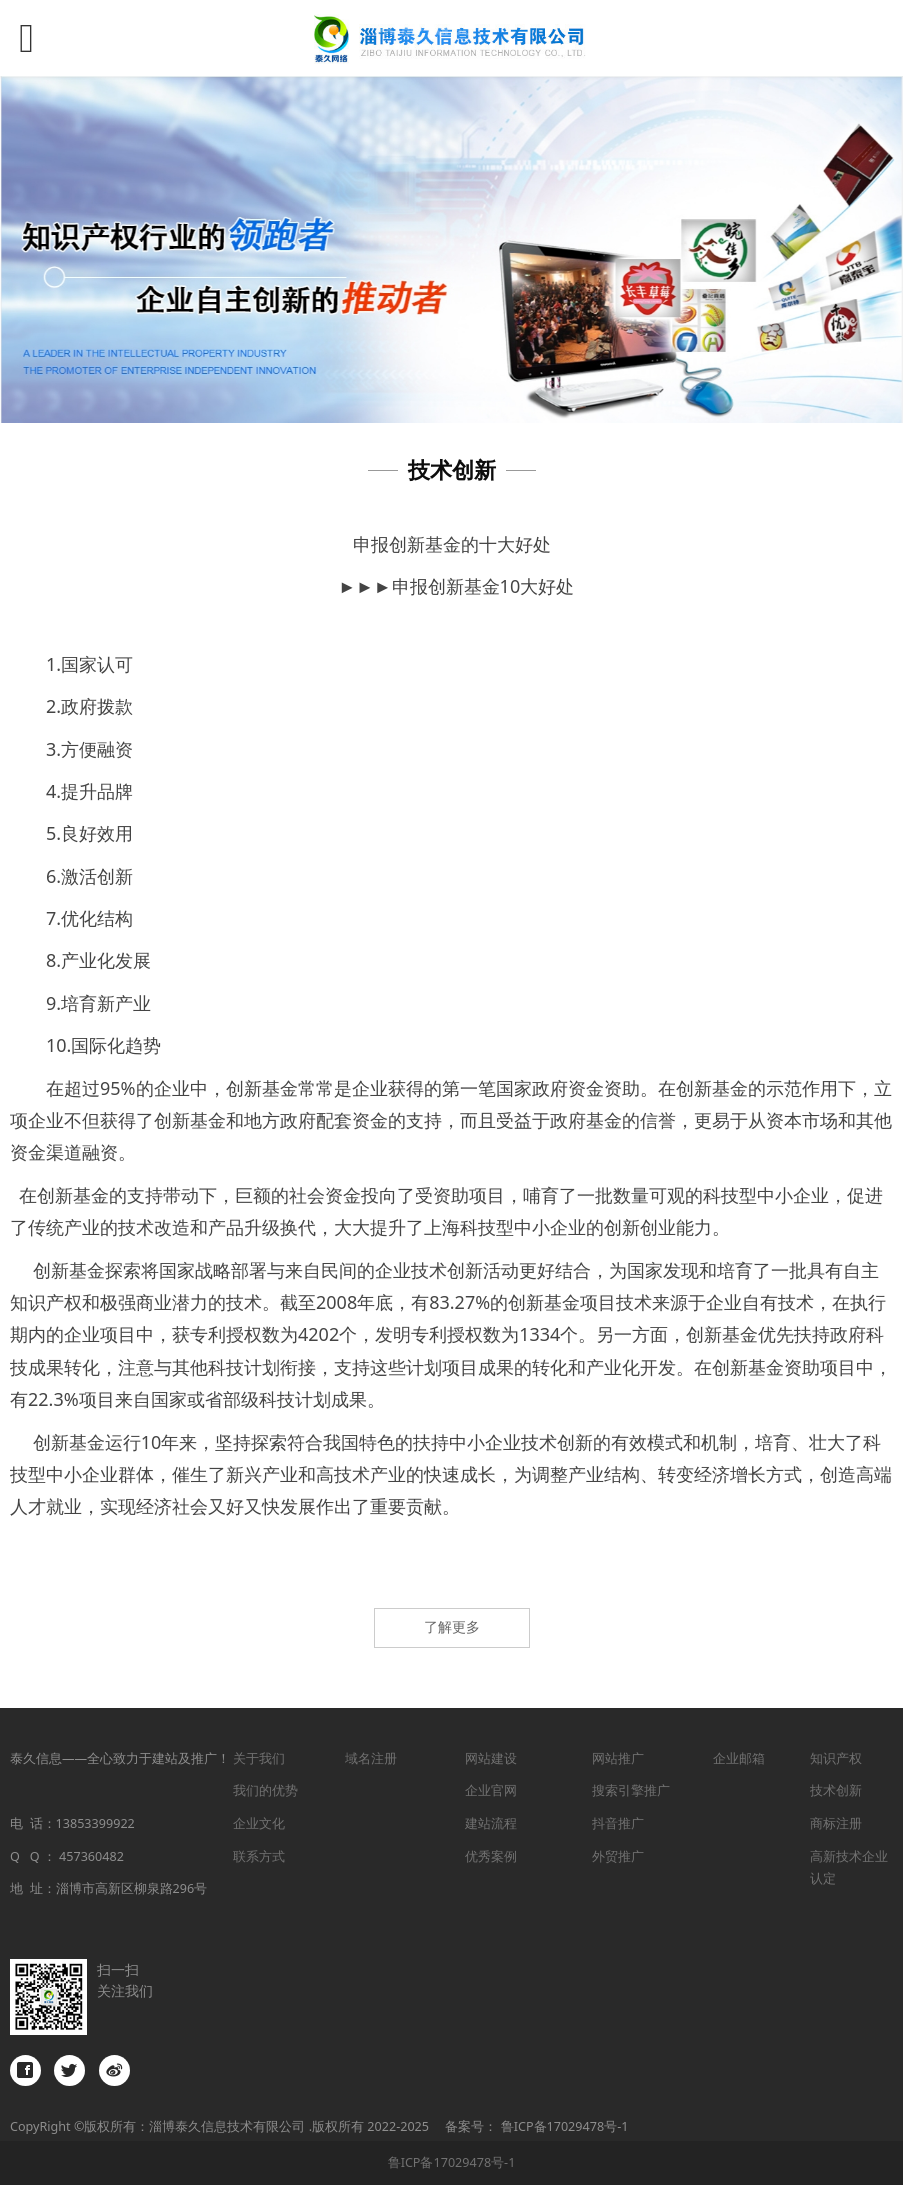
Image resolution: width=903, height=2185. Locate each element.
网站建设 (491, 1758)
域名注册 (371, 1758)
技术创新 (836, 1790)
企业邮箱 (739, 1758)
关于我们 (259, 1758)
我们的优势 (265, 1790)
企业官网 (491, 1790)
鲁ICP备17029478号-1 (452, 2162)
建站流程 (491, 1823)
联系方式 (259, 1856)
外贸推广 (618, 1856)
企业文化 (259, 1823)
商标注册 (836, 1823)
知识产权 (836, 1758)
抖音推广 (618, 1823)
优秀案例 (491, 1856)
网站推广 (618, 1758)
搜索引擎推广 (631, 1790)
